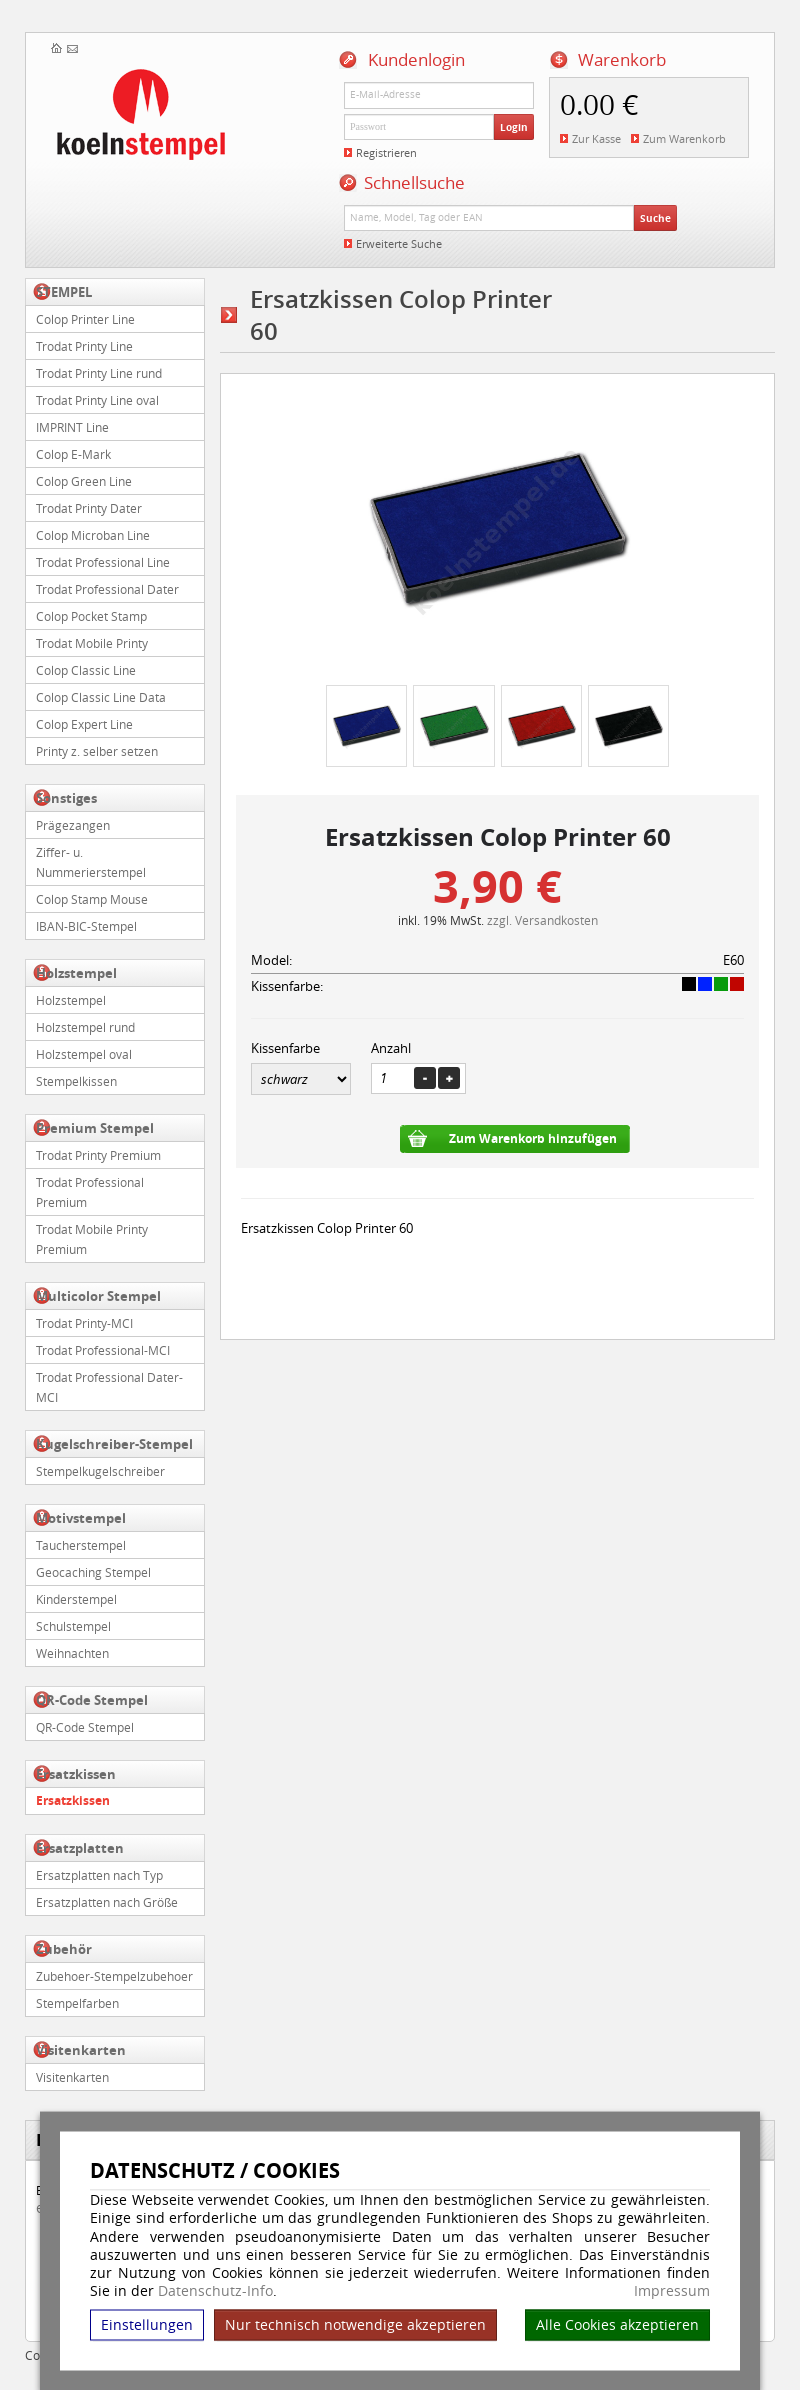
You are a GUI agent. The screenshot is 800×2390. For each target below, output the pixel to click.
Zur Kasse (596, 138)
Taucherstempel (81, 1545)
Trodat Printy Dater (89, 508)
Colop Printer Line (85, 319)
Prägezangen (73, 825)
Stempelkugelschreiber (100, 1471)
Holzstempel (76, 973)
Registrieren (386, 152)
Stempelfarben (77, 2003)
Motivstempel (81, 1518)
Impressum (672, 2291)
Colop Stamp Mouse (92, 899)
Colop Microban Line (93, 535)
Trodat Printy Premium (98, 1155)
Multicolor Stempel (98, 1296)
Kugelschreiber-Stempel (114, 1444)
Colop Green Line (84, 481)
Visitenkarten (81, 2050)
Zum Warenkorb (684, 138)
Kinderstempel (76, 1599)
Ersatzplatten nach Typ (99, 1875)
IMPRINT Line (72, 427)
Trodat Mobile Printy (92, 643)
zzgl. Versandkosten (542, 920)
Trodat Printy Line (84, 346)
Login (514, 127)
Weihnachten (72, 1653)
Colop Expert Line (84, 724)
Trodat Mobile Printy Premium (92, 1239)
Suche (655, 218)
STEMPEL (64, 292)
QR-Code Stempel (92, 1700)
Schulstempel (73, 1626)
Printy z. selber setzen (97, 751)
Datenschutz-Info (215, 2290)
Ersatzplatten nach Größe (107, 1902)
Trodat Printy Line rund (99, 373)
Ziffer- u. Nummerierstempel (91, 862)
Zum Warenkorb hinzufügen (533, 1138)
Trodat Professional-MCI (103, 1350)
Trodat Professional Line (103, 562)
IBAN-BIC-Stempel (86, 926)
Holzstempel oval (84, 1054)
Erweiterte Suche (399, 243)
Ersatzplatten (80, 1848)
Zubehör (64, 1949)
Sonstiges (66, 798)
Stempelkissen (76, 1081)
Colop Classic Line (86, 670)
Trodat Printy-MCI (84, 1323)
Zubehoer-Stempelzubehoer (114, 1976)
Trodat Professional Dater (107, 589)
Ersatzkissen (76, 1774)
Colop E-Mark (73, 454)
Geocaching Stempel (93, 1572)
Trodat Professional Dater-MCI (109, 1387)
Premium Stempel (95, 1128)
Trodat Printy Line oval (97, 400)
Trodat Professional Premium (90, 1192)
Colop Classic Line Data (101, 697)
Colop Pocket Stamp (91, 616)
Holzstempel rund (85, 1027)
